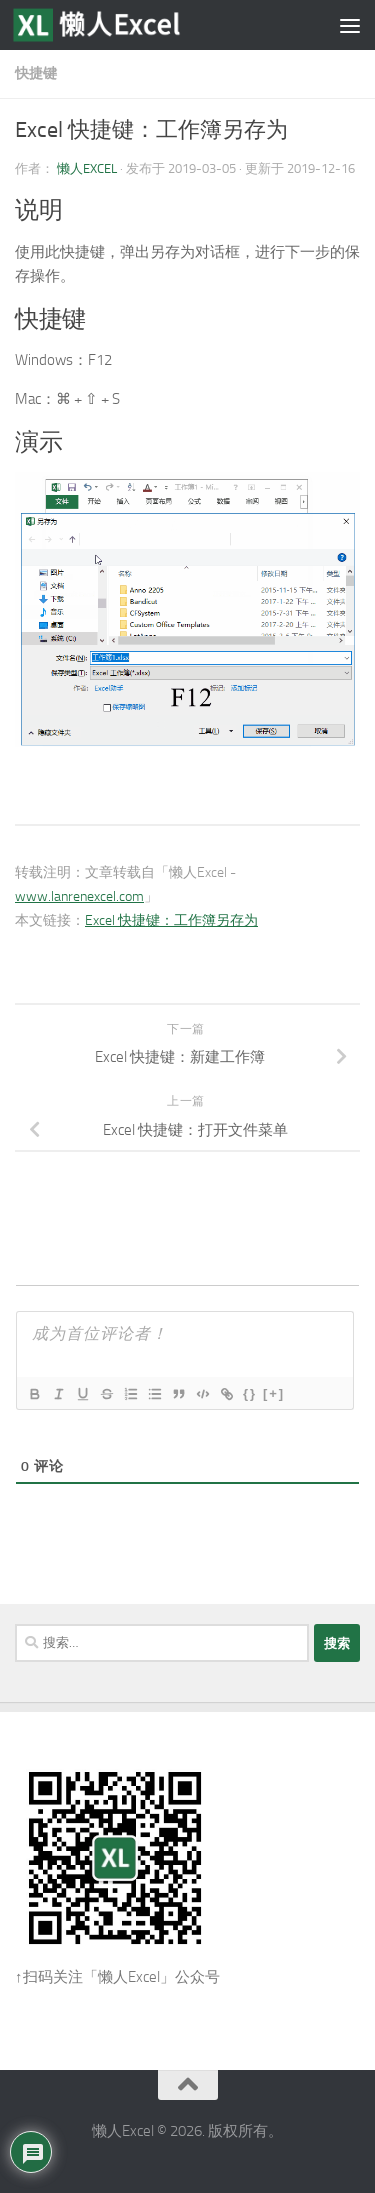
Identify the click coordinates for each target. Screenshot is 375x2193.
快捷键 (36, 73)
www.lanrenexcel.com (79, 896)
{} (250, 1393)
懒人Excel (87, 168)
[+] (274, 1393)
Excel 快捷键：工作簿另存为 (171, 920)
